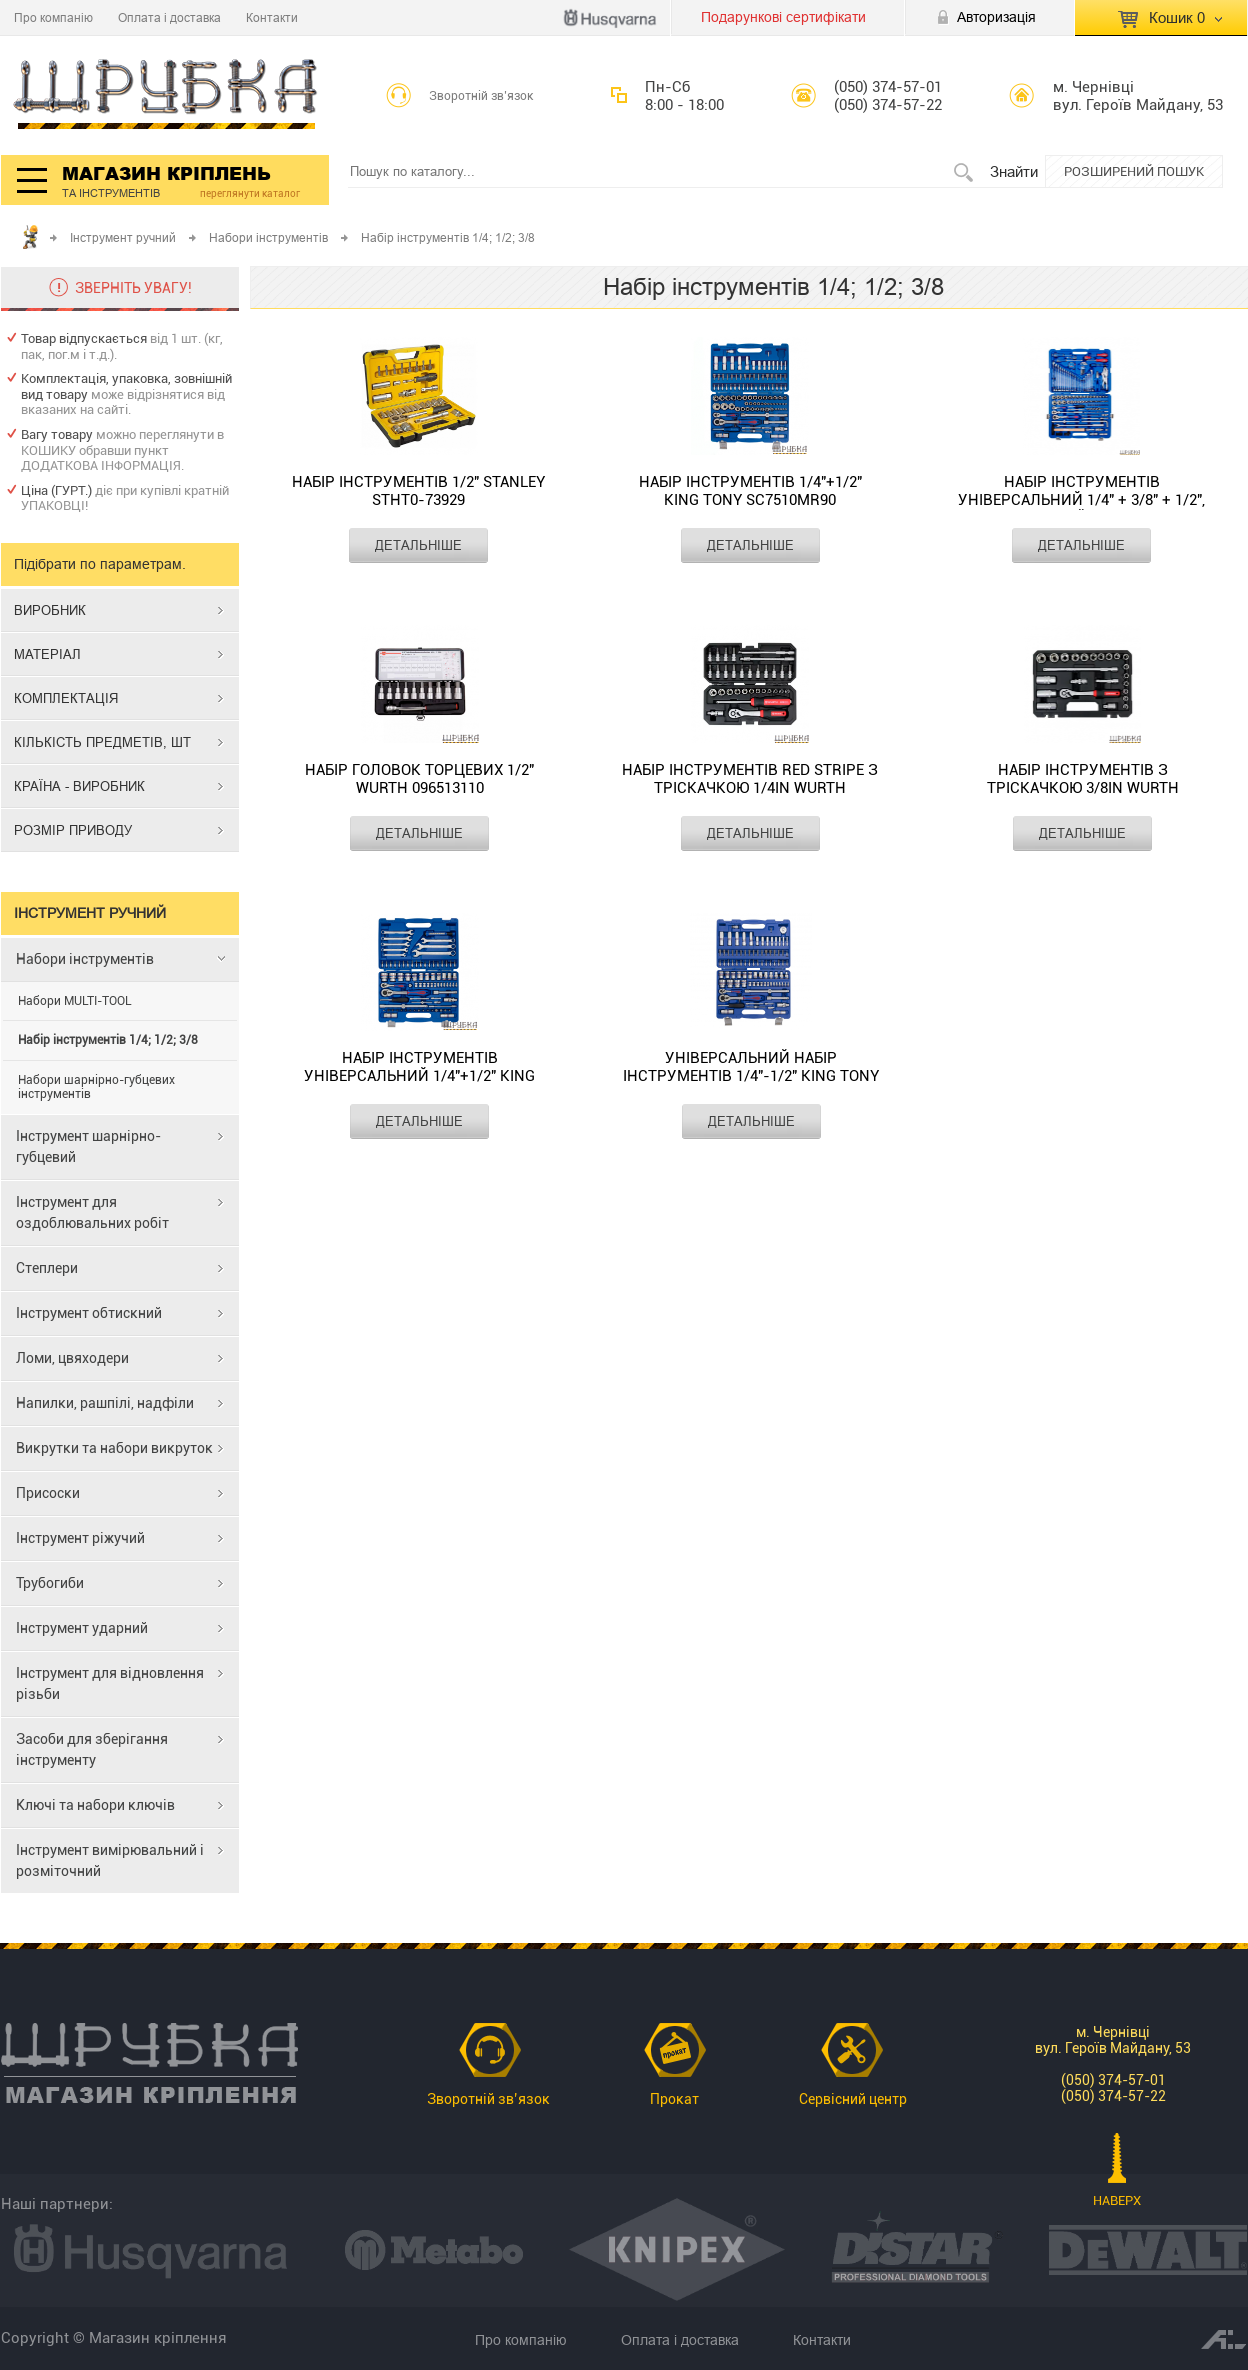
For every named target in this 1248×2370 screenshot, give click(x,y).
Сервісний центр (853, 2099)
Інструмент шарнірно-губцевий (88, 1146)
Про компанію (53, 17)
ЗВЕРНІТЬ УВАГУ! (133, 288)
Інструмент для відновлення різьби (110, 1683)
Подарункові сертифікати (783, 17)
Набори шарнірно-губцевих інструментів (96, 1087)
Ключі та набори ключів (95, 1805)
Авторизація (996, 17)
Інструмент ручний (123, 237)
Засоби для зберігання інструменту (92, 1749)
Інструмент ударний (82, 1628)
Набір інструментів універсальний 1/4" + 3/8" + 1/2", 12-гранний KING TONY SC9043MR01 (1081, 491)
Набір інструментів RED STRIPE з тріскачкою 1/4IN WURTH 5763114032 (750, 779)
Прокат (674, 2099)
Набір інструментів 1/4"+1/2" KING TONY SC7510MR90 (750, 491)
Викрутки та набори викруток (114, 1448)
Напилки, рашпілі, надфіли (105, 1403)
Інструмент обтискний (89, 1313)
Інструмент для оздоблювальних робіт (92, 1212)
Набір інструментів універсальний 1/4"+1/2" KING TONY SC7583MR (419, 1067)
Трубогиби (50, 1583)
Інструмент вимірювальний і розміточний (110, 1860)
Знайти (1014, 171)
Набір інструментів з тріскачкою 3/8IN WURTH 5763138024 (1083, 779)
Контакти (272, 17)
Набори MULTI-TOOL (75, 1001)
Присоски (48, 1493)
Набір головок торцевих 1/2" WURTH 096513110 (419, 779)
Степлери (47, 1268)
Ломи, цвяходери (72, 1358)
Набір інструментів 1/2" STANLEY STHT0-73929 (418, 491)
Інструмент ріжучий (80, 1538)
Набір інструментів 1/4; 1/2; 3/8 (108, 1040)
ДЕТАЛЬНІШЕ (418, 545)
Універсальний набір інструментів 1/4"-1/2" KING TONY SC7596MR (751, 1067)
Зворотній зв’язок (481, 96)
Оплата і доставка (169, 17)
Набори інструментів (268, 237)
